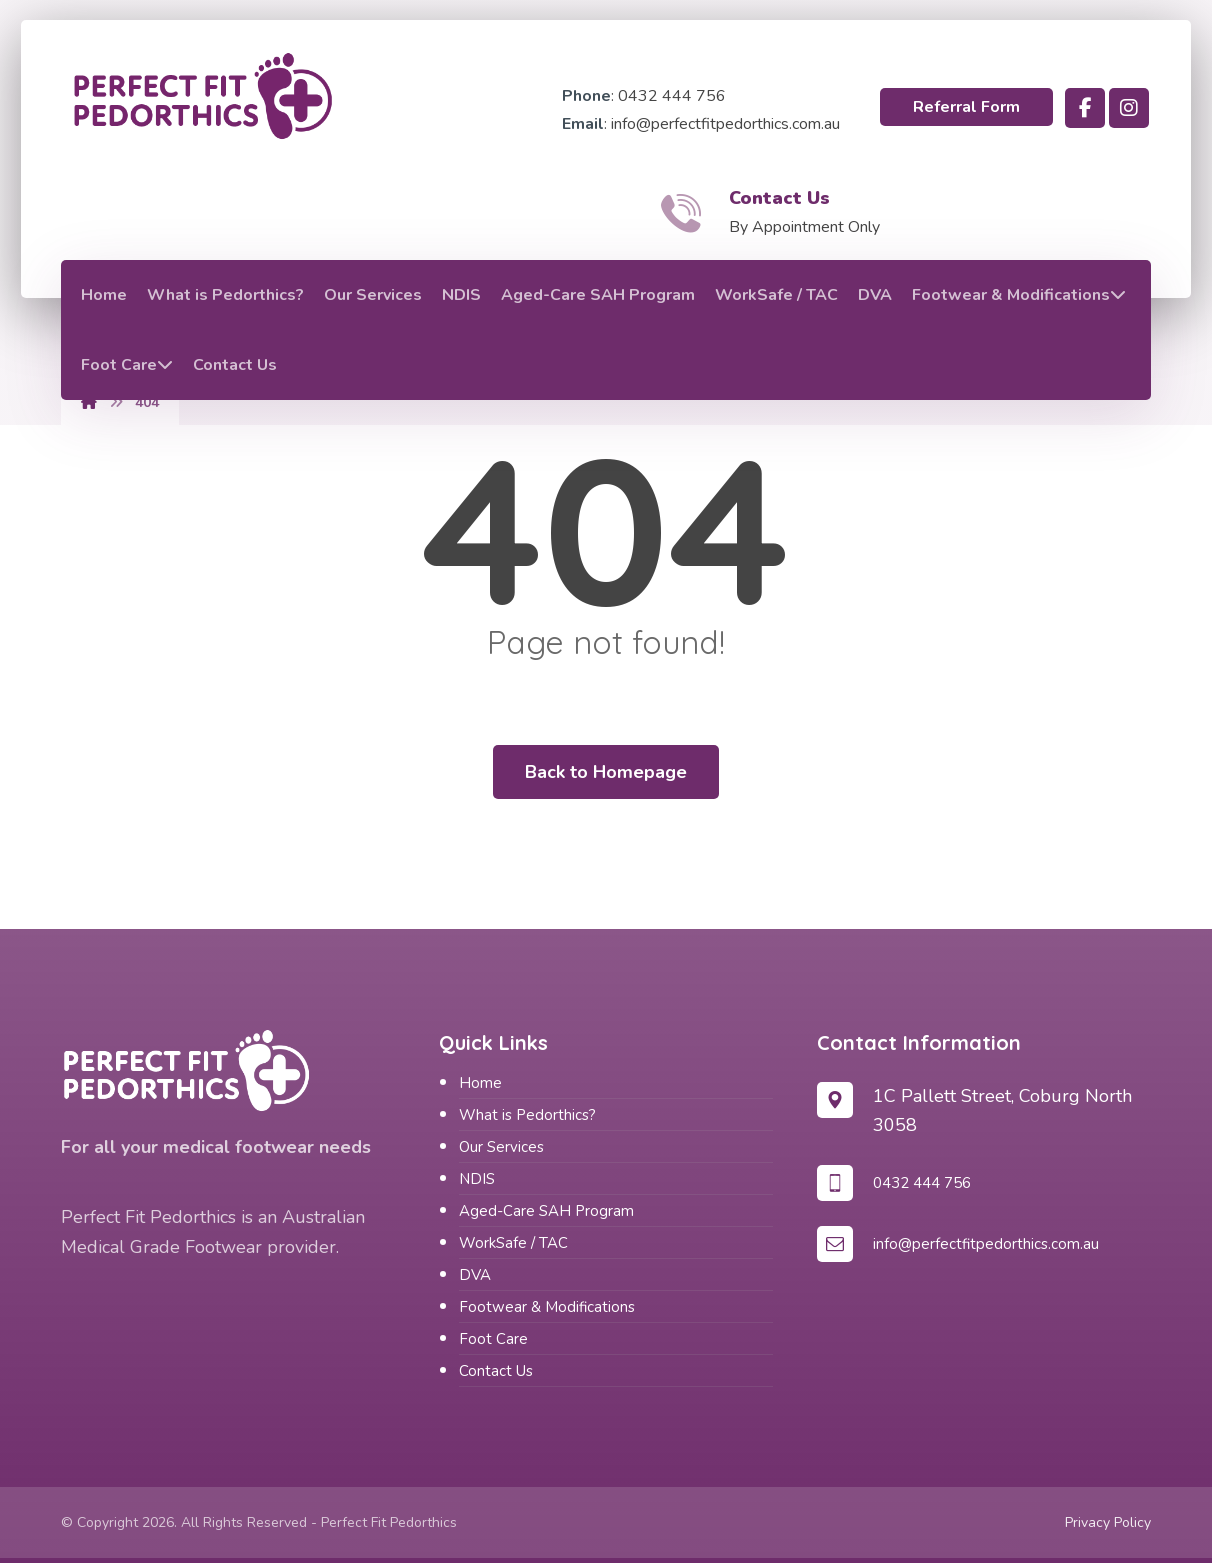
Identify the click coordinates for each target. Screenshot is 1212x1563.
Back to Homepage (606, 772)
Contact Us (496, 1371)
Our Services (501, 1147)
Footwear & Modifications (547, 1307)
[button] (1085, 108)
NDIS (477, 1179)
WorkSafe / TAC (513, 1243)
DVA (475, 1275)
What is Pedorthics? (527, 1115)
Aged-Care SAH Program (546, 1211)
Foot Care (493, 1339)
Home (480, 1083)
